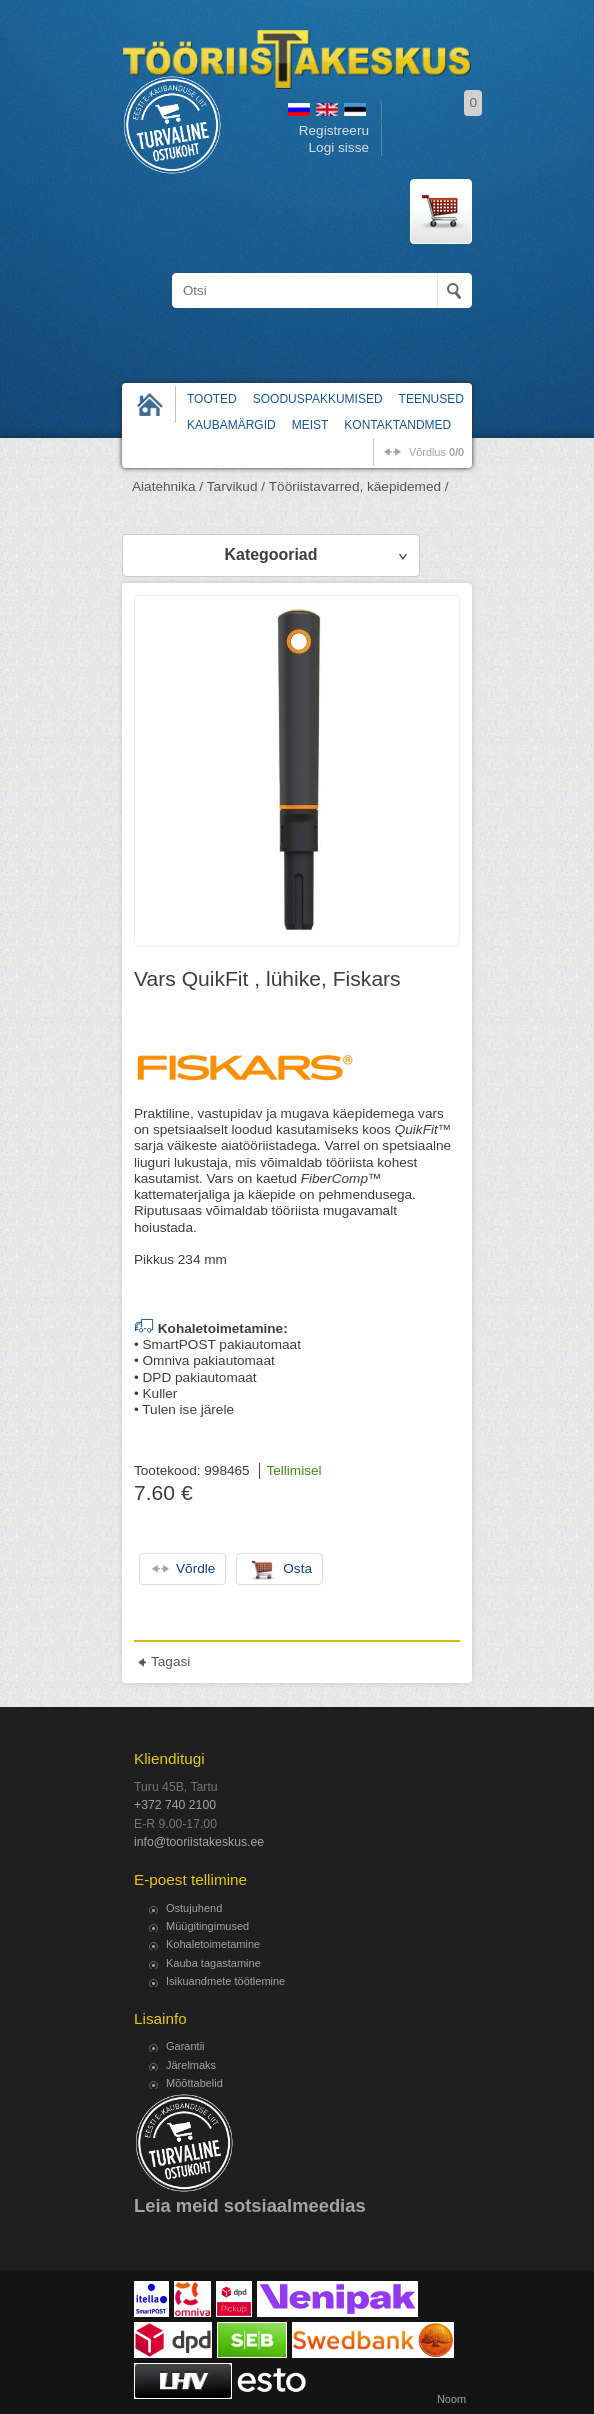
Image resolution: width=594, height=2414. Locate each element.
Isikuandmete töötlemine (225, 1981)
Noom (451, 2399)
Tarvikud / (236, 486)
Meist (310, 425)
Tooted (212, 399)
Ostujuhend (194, 1908)
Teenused (431, 399)
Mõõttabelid (194, 2083)
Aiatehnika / (167, 486)
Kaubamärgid (231, 425)
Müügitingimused (207, 1926)
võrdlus (436, 452)
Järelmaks (191, 2065)
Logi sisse (339, 147)
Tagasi (170, 1661)
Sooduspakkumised (318, 399)
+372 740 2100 (175, 1805)
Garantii (185, 2046)
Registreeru (334, 130)
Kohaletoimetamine (213, 1944)
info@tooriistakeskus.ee (199, 1842)
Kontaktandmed (397, 425)
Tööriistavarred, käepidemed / (359, 486)
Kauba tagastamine (213, 1963)
